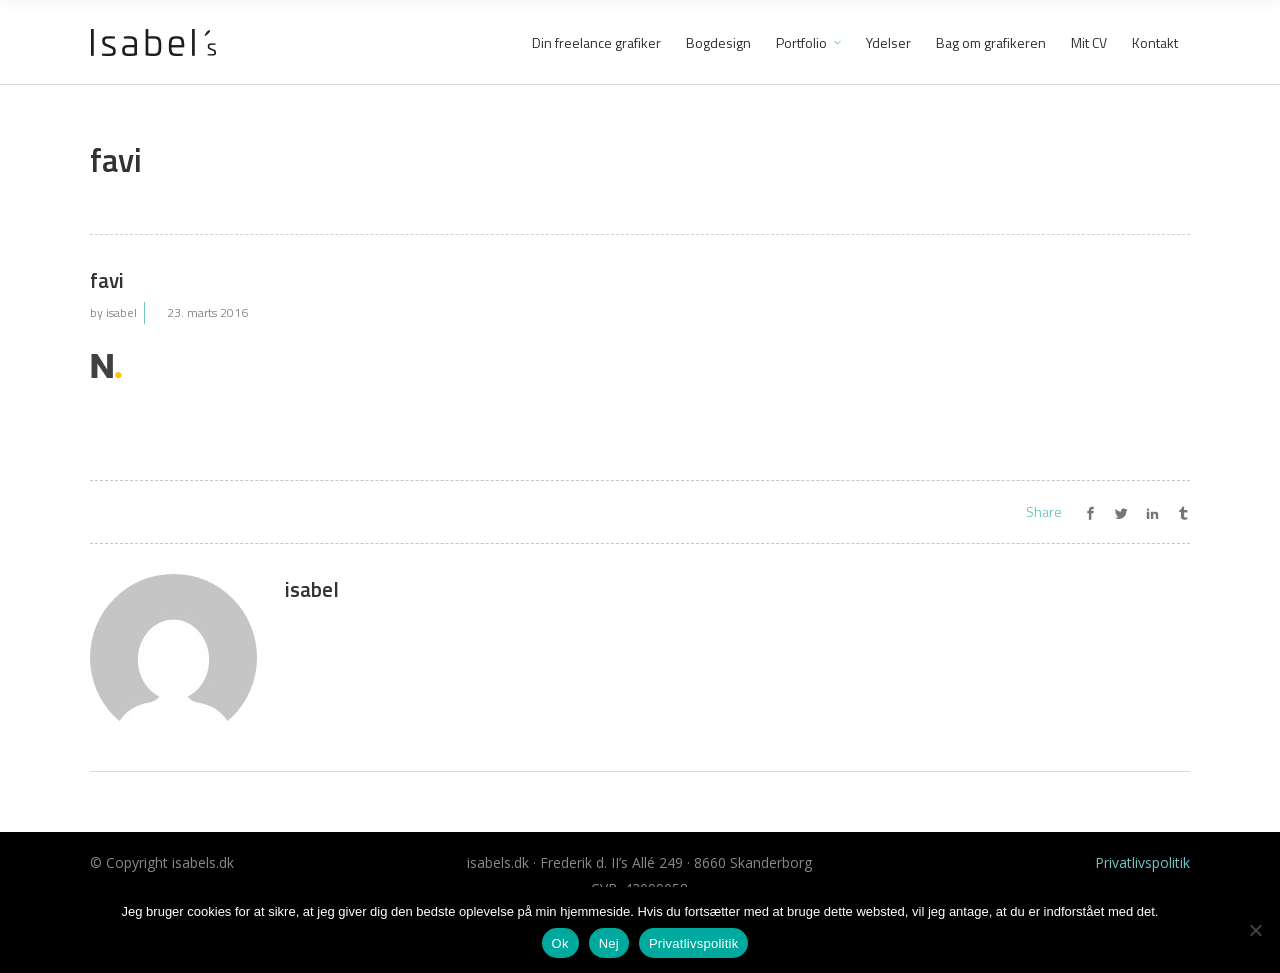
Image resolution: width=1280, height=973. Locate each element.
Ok (560, 943)
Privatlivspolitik (1142, 862)
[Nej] (1255, 930)
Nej (609, 943)
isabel (121, 312)
